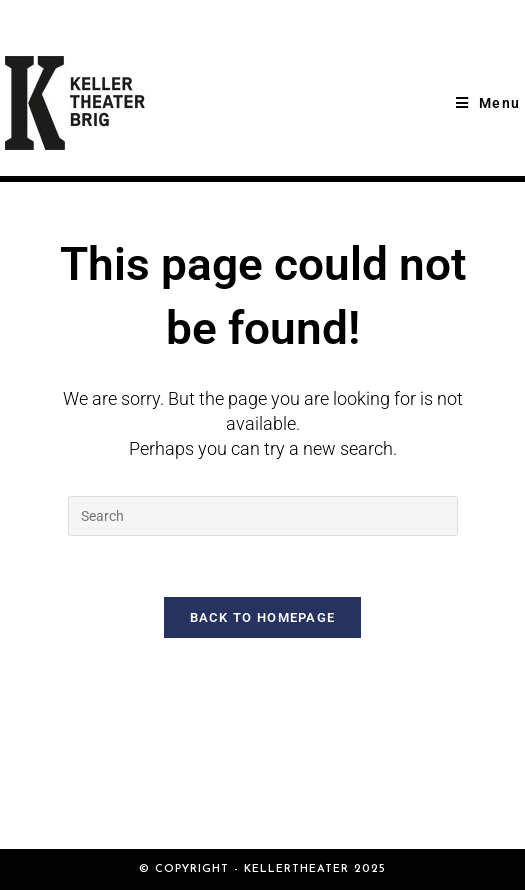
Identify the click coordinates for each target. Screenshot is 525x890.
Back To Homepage (263, 617)
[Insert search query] (263, 516)
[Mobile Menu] (488, 103)
